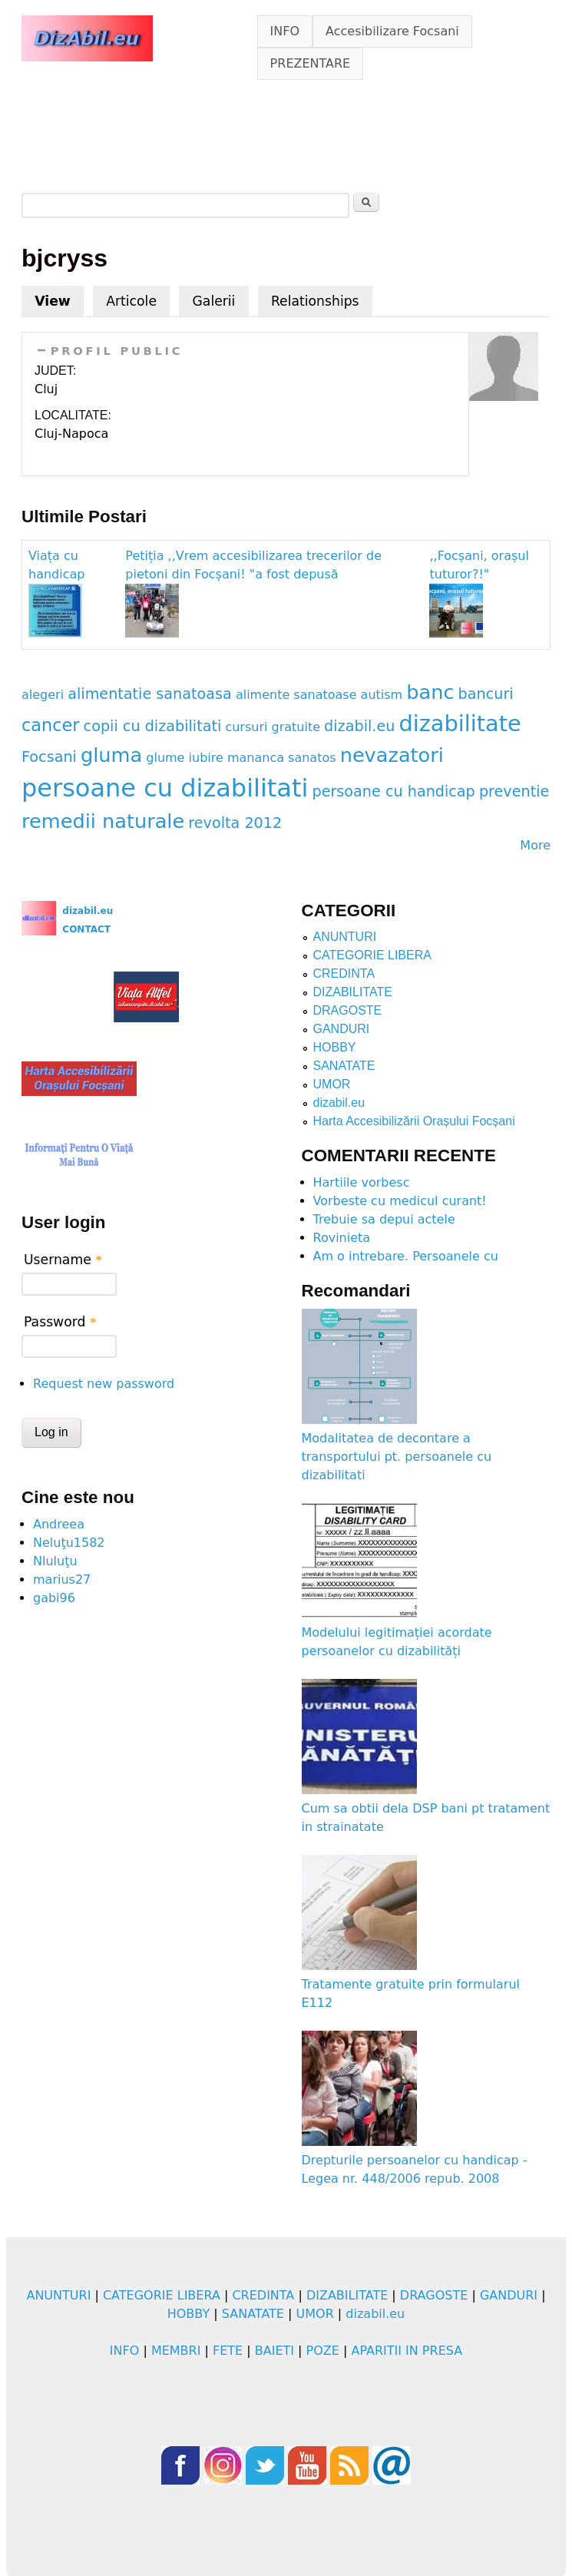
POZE (322, 2350)
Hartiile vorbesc (361, 1182)
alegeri (42, 694)
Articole (131, 301)
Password (60, 1321)
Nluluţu (55, 1561)
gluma (111, 755)
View (59, 297)
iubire (206, 757)
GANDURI (341, 1028)
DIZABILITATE (352, 991)
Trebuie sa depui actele (384, 1219)
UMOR (332, 1084)
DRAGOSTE (347, 1010)
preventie (514, 791)
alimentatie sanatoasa (150, 694)
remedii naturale (102, 821)
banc (430, 692)
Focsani (49, 757)
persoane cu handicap (393, 791)
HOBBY (334, 1047)
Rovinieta (342, 1237)
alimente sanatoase (296, 694)
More (535, 845)
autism (382, 694)
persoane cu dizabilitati (164, 788)
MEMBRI (176, 2350)
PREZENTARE (310, 63)
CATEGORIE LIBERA (372, 955)
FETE (228, 2350)
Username (63, 1259)
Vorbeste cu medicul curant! (400, 1201)
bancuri (486, 694)
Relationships (315, 301)
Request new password (103, 1383)
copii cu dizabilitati (153, 726)
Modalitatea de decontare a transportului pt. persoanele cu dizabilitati (397, 1456)
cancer (50, 725)
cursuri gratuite (272, 727)
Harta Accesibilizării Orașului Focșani (414, 1120)
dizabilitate (459, 723)
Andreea (58, 1524)
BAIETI (274, 2350)
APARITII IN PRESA (406, 2350)
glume (165, 757)
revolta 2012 (235, 823)
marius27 (62, 1579)
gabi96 (54, 1598)
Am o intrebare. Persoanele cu (405, 1256)
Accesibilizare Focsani (392, 31)
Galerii (213, 301)
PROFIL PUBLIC (117, 350)
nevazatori (392, 755)
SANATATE (344, 1065)
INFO (284, 31)
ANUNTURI (345, 936)
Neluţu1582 (69, 1542)
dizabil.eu (359, 726)
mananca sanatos (281, 757)
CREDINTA (344, 973)
